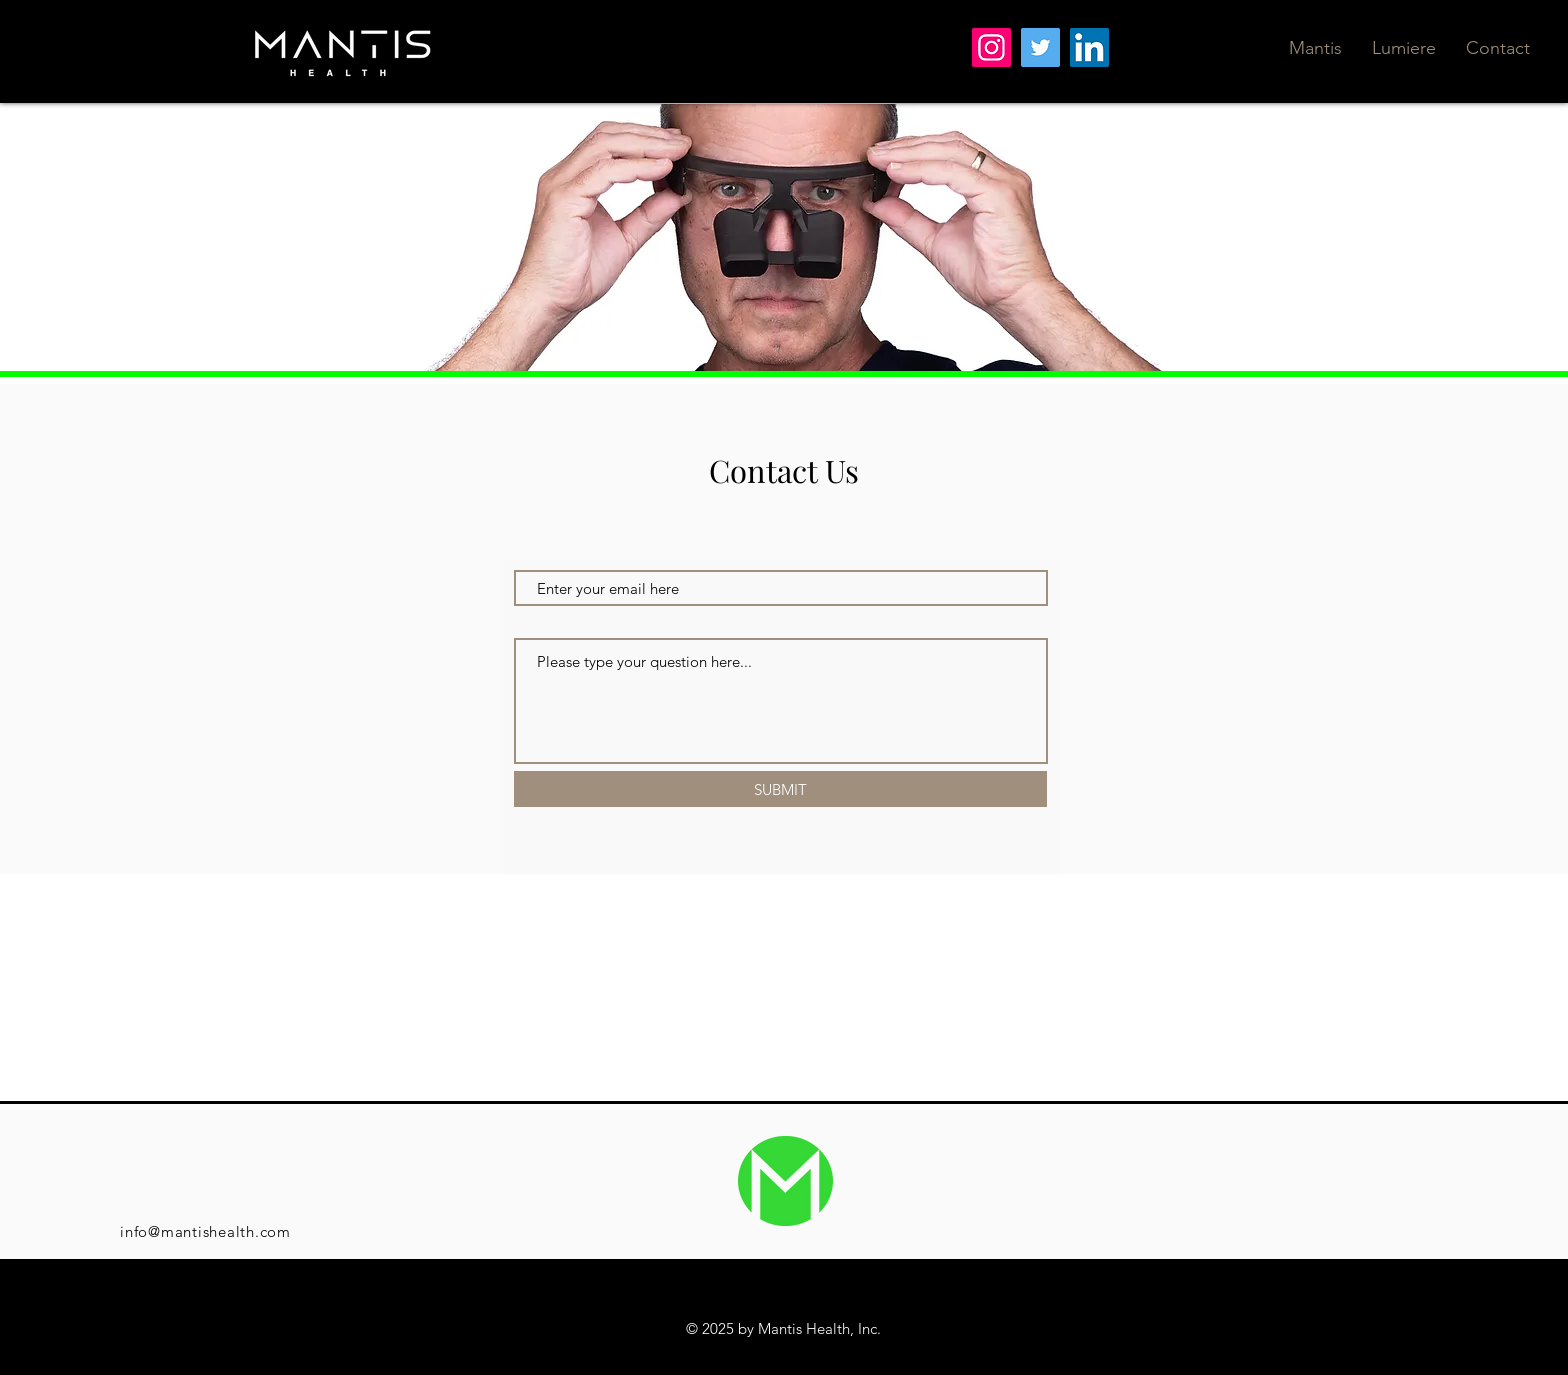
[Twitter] (1040, 47)
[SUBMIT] (780, 789)
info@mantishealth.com (205, 1231)
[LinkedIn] (1089, 47)
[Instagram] (991, 47)
